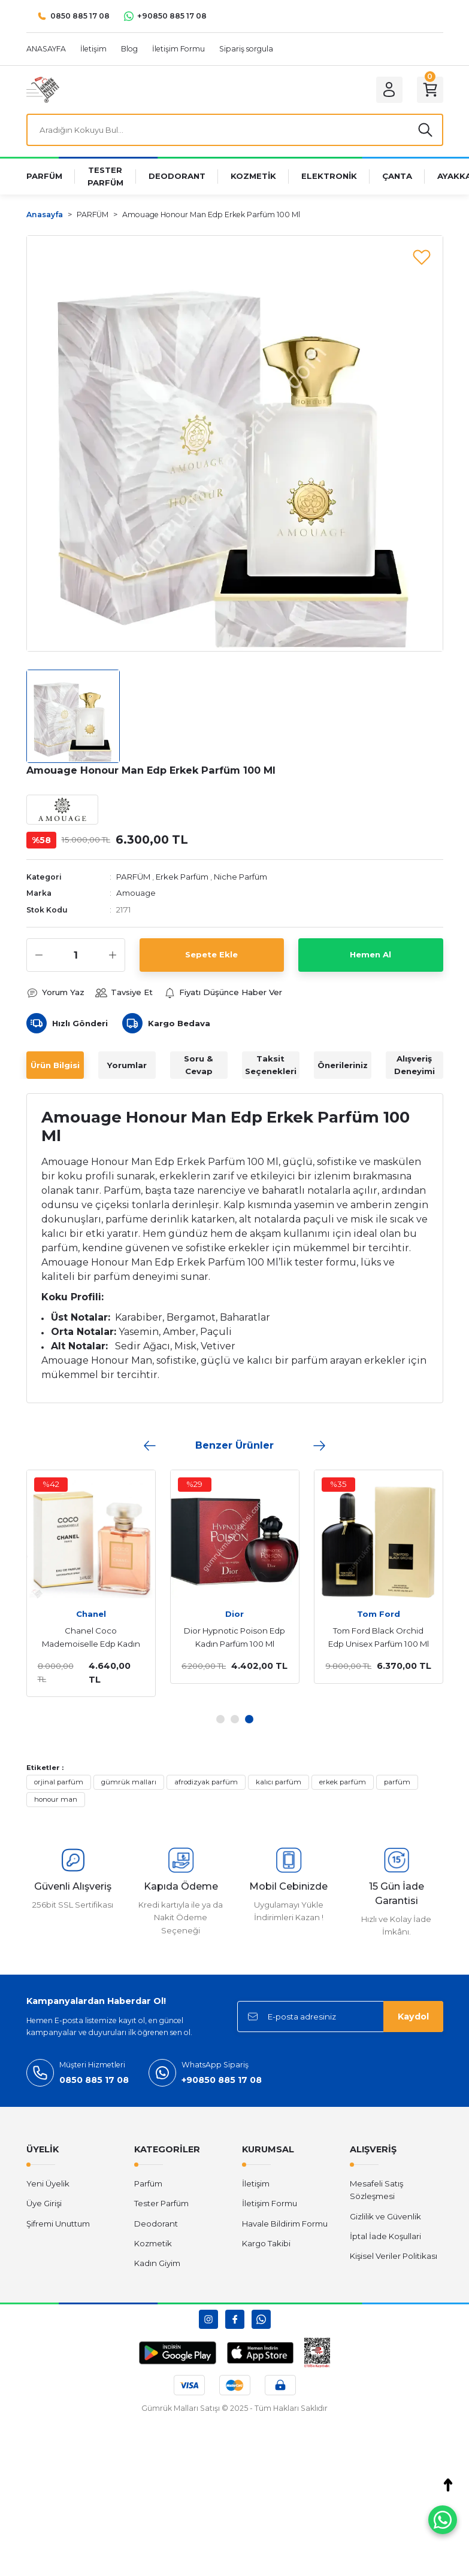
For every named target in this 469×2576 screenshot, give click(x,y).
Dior (234, 1614)
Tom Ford (378, 1614)
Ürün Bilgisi (55, 1065)
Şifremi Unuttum (58, 2223)
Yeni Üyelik (47, 2183)
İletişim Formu (269, 2203)
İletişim (256, 2183)
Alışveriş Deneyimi (414, 1065)
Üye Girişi (44, 2203)
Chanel (91, 1614)
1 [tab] (220, 1719)
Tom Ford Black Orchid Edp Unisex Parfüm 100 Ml (378, 1637)
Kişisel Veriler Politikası (393, 2256)
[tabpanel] (91, 1584)
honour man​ (55, 1799)
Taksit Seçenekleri (270, 1065)
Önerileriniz (342, 1065)
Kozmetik (153, 2243)
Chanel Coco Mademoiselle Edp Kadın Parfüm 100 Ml (91, 1638)
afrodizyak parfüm (206, 1782)
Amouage (136, 893)
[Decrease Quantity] (39, 955)
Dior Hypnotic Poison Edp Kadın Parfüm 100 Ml (234, 1637)
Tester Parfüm (161, 2203)
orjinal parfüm (58, 1782)
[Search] (234, 130)
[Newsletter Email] (340, 2016)
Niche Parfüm (240, 876)
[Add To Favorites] (421, 256)
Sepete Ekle (211, 954)
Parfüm (148, 2183)
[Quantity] (76, 955)
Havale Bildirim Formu (285, 2223)
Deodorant (156, 2223)
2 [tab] (235, 1719)
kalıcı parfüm (278, 1782)
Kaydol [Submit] (413, 2016)
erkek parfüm (342, 1782)
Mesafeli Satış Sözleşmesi (376, 2190)
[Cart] (430, 90)
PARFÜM (133, 876)
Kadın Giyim (157, 2263)
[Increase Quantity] (113, 955)
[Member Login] (389, 90)
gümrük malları (128, 1782)
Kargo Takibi (266, 2243)
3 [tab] (249, 1719)
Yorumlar (127, 1065)
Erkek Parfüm (182, 876)
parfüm (397, 1782)
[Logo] (42, 89)
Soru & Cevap (198, 1065)
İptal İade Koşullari (385, 2236)
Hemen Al (370, 954)
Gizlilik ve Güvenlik (385, 2216)
